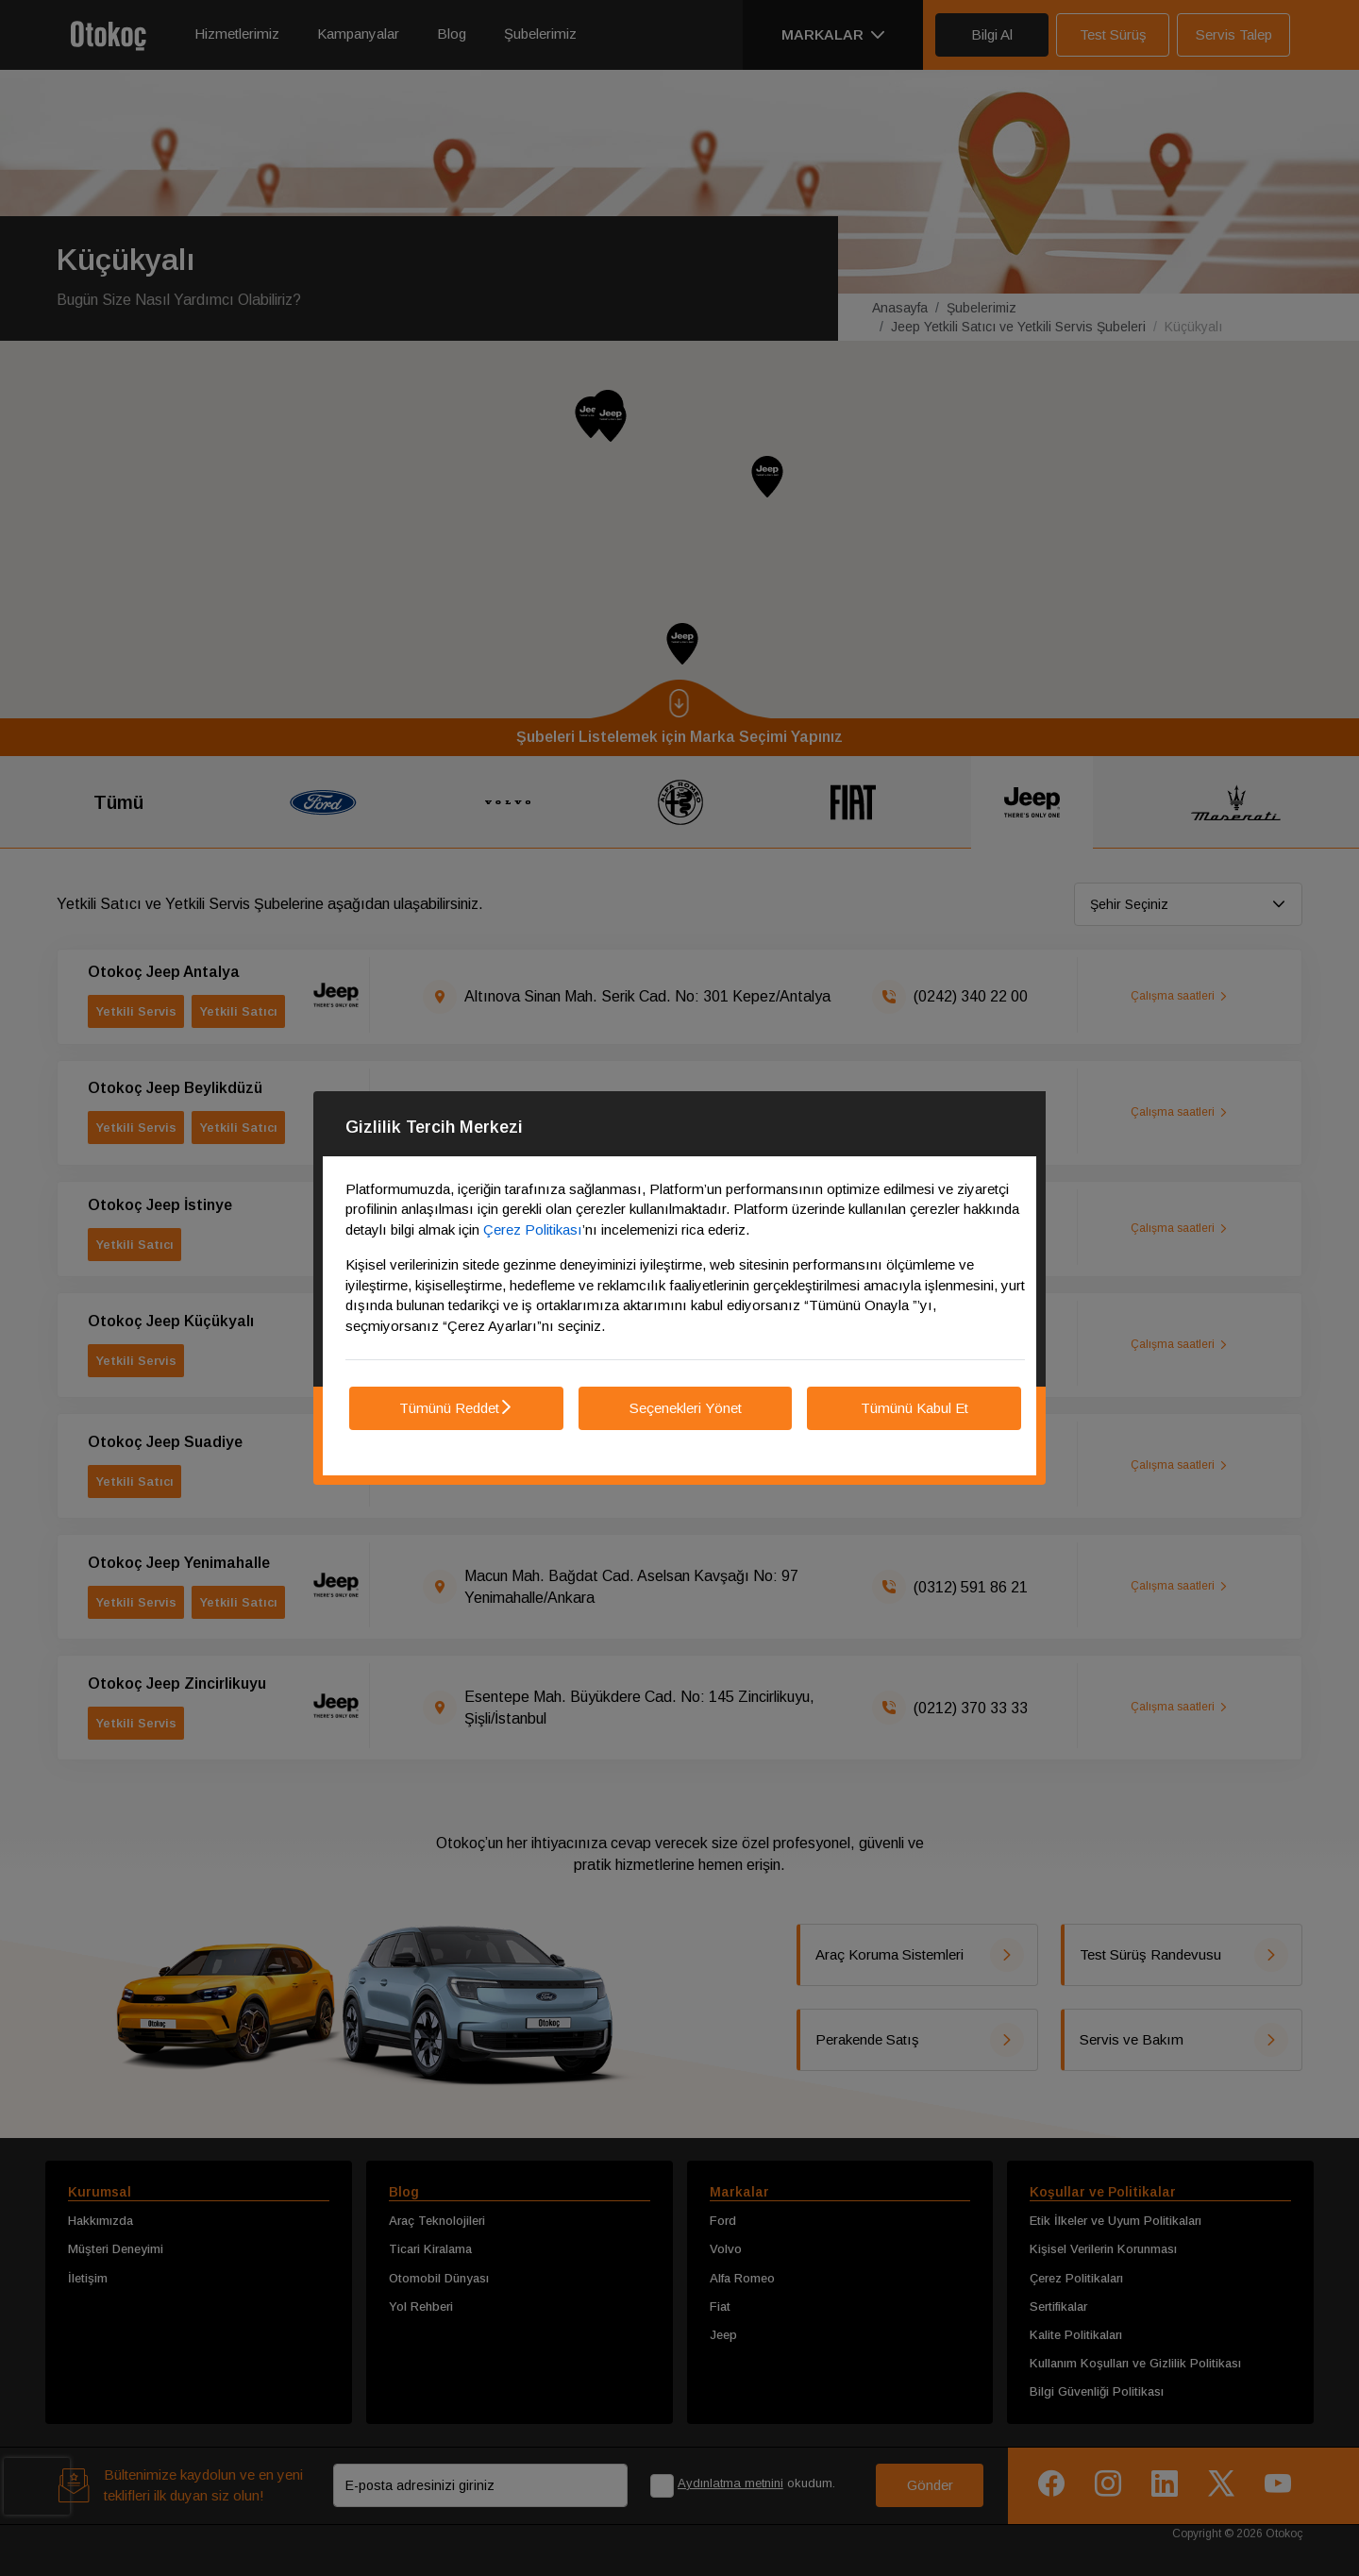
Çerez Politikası (532, 1229)
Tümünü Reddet (456, 1408)
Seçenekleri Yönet (685, 1408)
